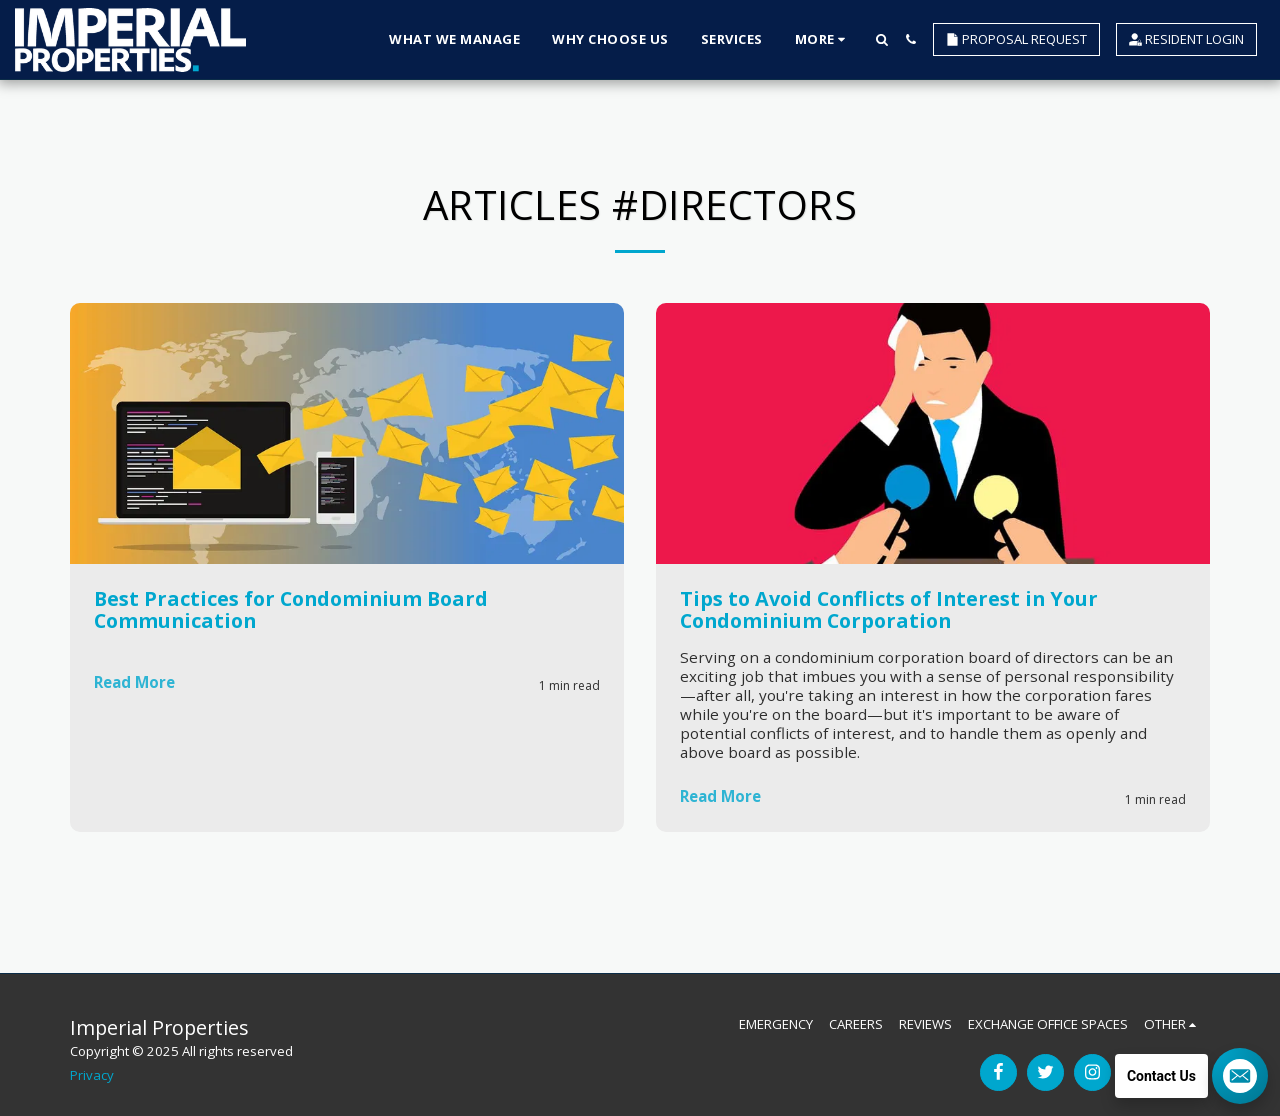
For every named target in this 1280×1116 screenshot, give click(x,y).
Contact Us (1161, 1076)
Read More (137, 683)
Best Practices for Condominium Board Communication (291, 609)
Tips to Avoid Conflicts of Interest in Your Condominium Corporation (889, 609)
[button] (881, 39)
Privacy (92, 1075)
